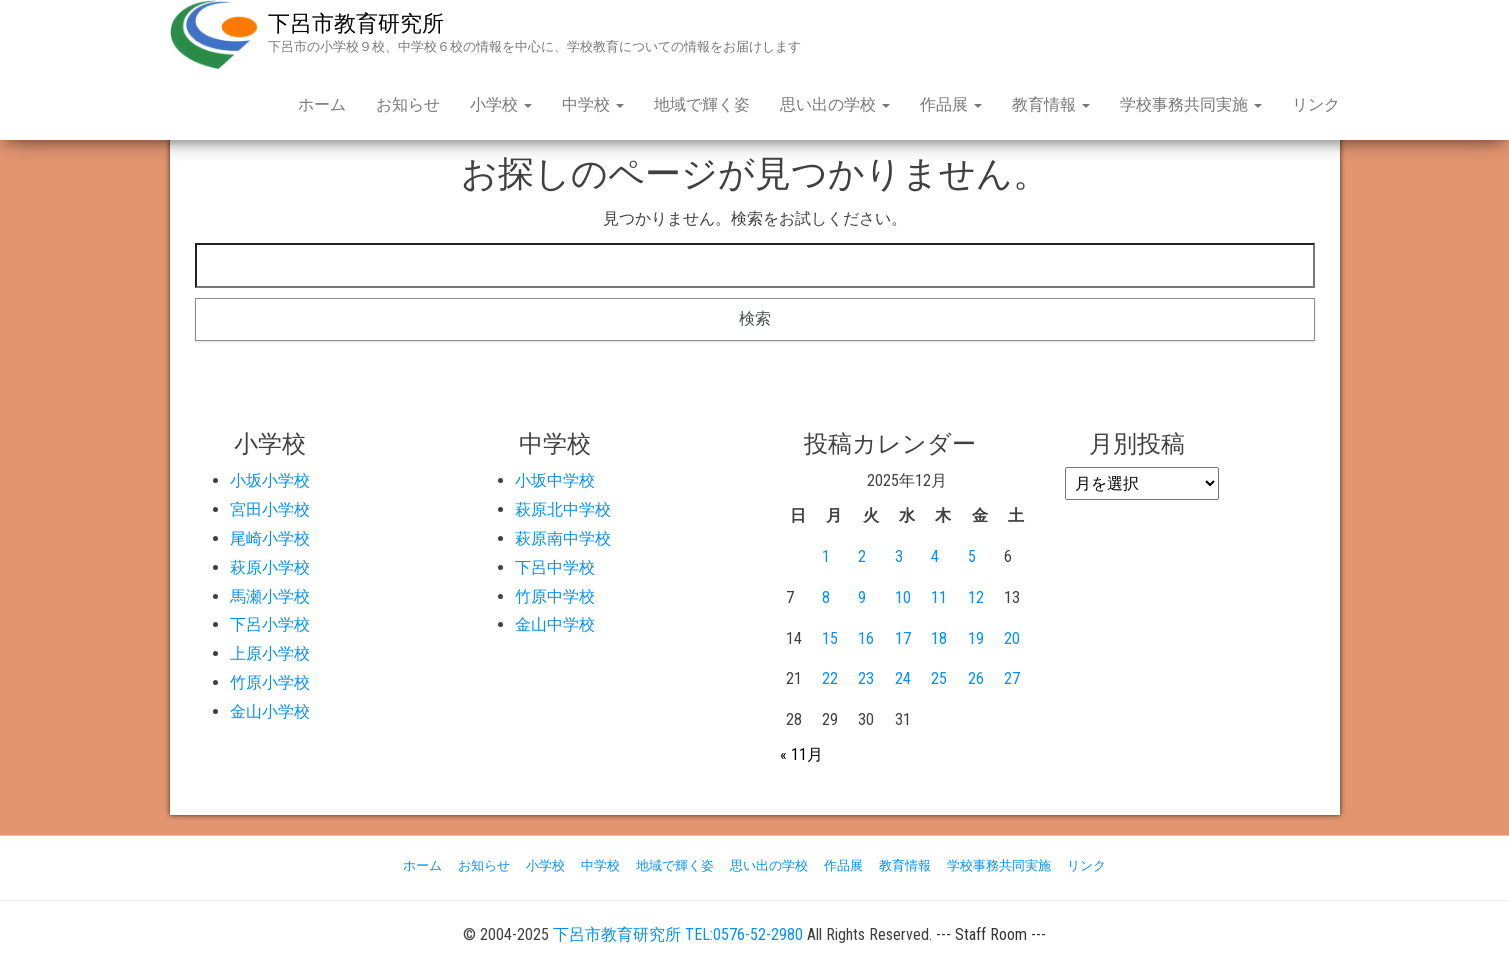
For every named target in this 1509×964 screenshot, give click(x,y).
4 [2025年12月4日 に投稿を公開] (935, 556)
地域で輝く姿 (702, 104)
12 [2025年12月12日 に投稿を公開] (976, 597)
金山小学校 (270, 711)
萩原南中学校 (563, 538)
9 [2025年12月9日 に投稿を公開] (862, 597)
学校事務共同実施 (1191, 104)
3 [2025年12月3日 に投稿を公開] (899, 556)
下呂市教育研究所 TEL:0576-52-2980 (678, 934)
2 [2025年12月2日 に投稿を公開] (862, 556)
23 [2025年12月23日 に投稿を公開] (866, 678)
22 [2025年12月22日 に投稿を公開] (830, 678)
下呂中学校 (555, 567)
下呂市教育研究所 (356, 23)
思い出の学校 (835, 104)
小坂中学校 (555, 480)
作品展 (951, 104)
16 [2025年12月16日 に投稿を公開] (866, 638)
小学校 (501, 104)
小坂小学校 (270, 480)
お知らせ (408, 104)
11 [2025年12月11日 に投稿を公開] (939, 597)
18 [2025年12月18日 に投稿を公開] (939, 638)
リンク (1316, 104)
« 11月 (801, 754)
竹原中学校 (555, 596)
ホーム (322, 104)
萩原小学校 (270, 567)
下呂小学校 (270, 624)
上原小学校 (270, 653)
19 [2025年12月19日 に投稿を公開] (976, 638)
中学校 (593, 104)
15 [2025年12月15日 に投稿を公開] (830, 638)
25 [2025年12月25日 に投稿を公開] (939, 678)
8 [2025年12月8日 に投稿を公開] (826, 597)
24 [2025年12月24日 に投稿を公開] (903, 678)
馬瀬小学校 (270, 596)
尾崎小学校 (270, 538)
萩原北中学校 (563, 509)
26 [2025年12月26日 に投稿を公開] (976, 678)
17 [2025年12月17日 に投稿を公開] (903, 638)
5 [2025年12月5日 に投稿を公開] (972, 556)
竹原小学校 (270, 682)
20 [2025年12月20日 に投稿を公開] (1012, 638)
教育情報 (1051, 104)
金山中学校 (555, 624)
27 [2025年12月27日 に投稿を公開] (1012, 678)
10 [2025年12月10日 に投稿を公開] (903, 597)
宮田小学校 (270, 509)
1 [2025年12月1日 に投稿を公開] (826, 556)
